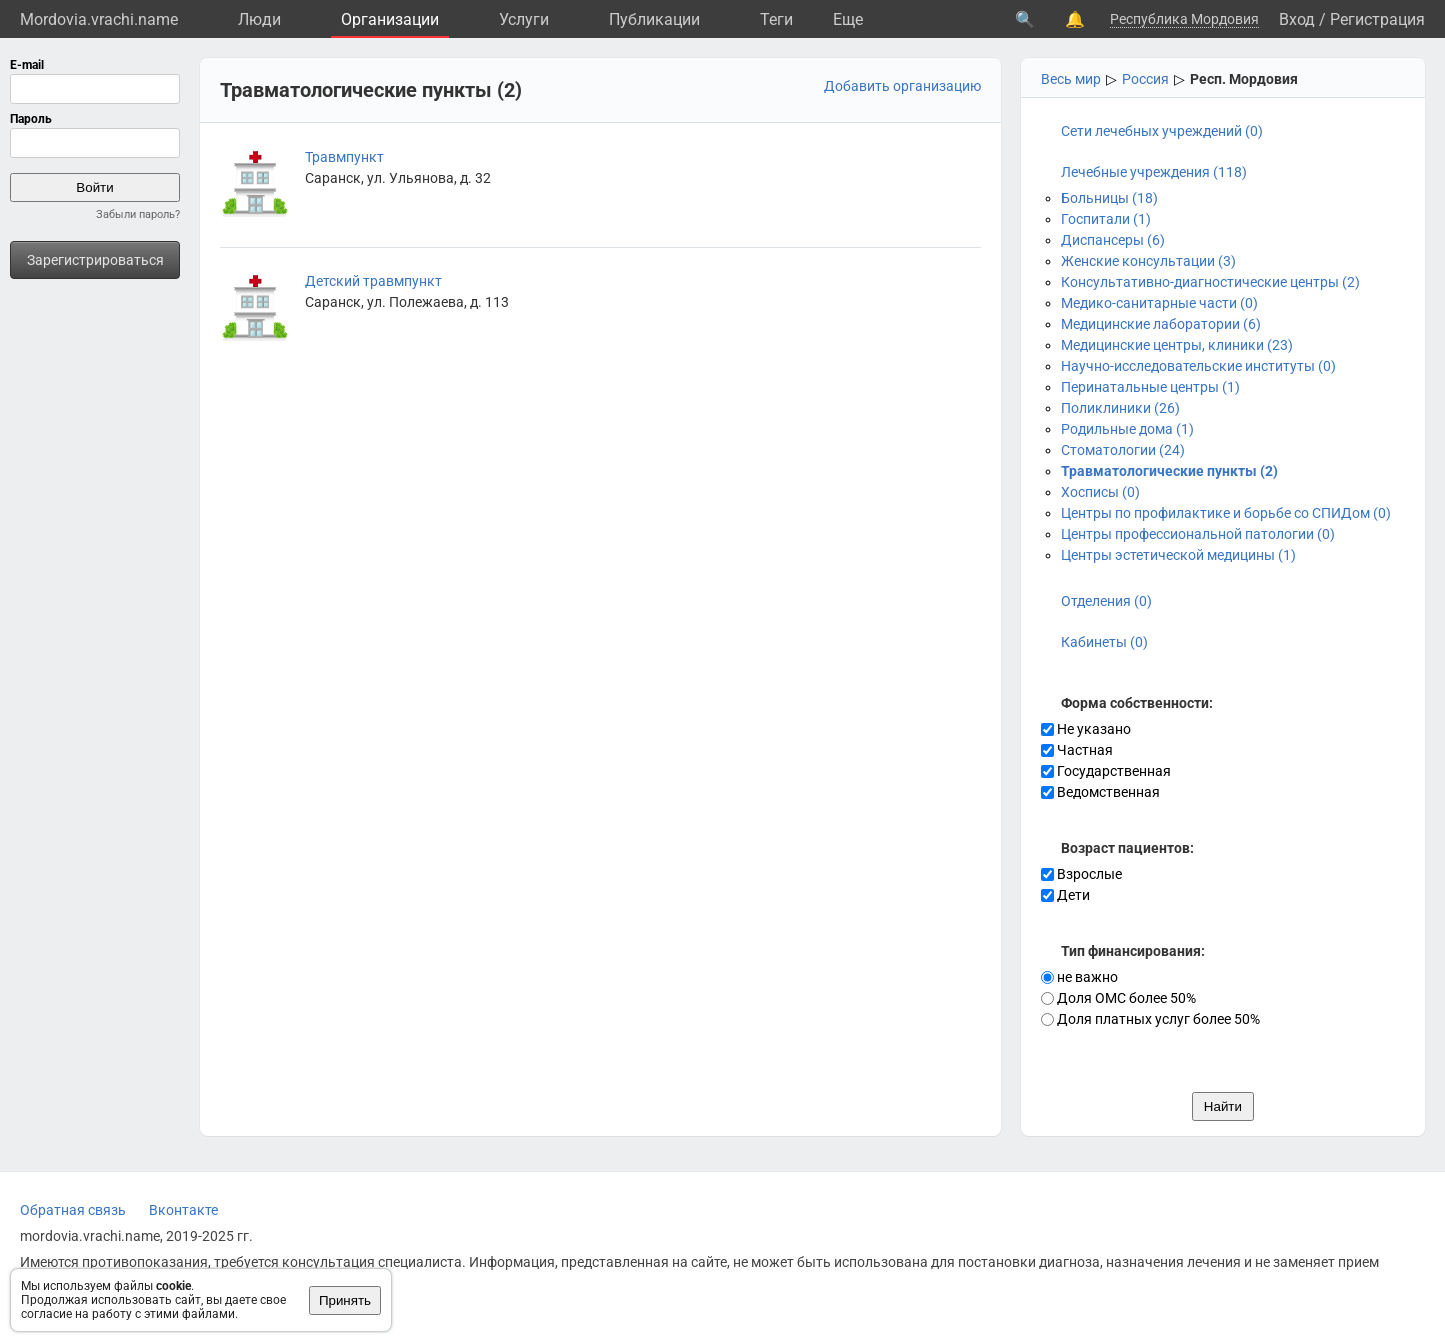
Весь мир (1071, 79)
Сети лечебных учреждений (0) (1162, 131)
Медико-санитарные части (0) (1159, 303)
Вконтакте (183, 1210)
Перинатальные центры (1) (1150, 387)
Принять (345, 1300)
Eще (848, 19)
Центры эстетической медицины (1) (1178, 555)
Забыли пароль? (138, 214)
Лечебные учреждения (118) (1154, 172)
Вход (1297, 19)
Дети (1065, 895)
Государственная (1106, 771)
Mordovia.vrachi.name (99, 19)
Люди (259, 19)
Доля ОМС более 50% (1118, 998)
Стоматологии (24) (1123, 450)
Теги (776, 19)
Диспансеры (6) (1113, 240)
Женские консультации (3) (1148, 261)
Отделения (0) (1106, 601)
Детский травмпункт (373, 281)
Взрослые (1081, 874)
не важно (1079, 977)
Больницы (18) (1109, 198)
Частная (1077, 750)
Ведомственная (1100, 792)
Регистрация (1377, 19)
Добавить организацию (902, 86)
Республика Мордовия (1184, 19)
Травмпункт (344, 157)
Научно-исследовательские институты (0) (1198, 366)
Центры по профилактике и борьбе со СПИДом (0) (1226, 513)
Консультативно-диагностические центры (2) (1210, 282)
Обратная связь (73, 1210)
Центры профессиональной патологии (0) (1198, 534)
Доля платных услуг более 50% (1150, 1019)
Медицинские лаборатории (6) (1161, 324)
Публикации (654, 19)
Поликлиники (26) (1120, 408)
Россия (1145, 79)
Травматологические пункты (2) (1169, 471)
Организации (390, 19)
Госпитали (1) (1106, 219)
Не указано (1086, 729)
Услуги (524, 19)
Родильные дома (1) (1127, 429)
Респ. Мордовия (1244, 79)
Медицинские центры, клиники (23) (1177, 345)
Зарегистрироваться (95, 260)
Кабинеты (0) (1104, 642)
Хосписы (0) (1100, 492)
